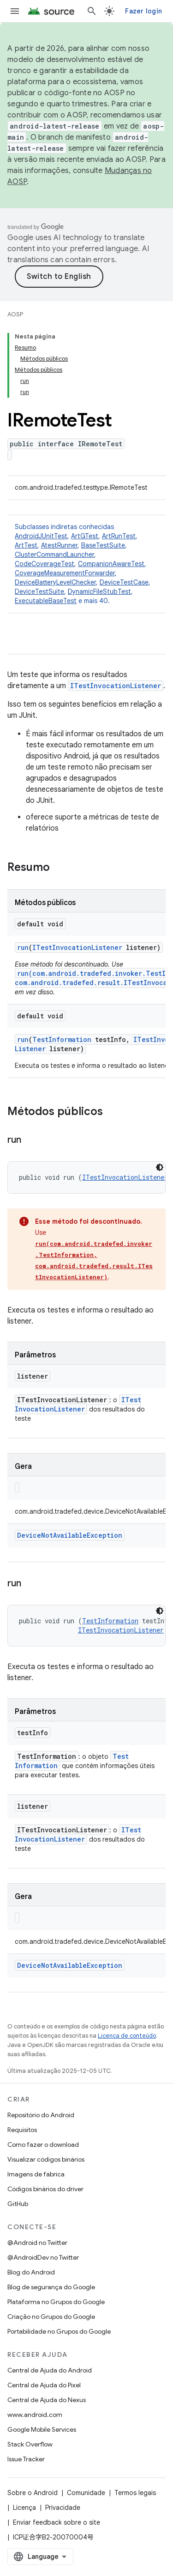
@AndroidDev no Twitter (43, 2257)
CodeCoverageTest (44, 564)
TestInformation (61, 1039)
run (23, 947)
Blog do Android (31, 2272)
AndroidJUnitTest (41, 536)
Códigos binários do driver (45, 2189)
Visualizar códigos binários (45, 2159)
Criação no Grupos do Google (51, 2316)
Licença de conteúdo (127, 2036)
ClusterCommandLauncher (54, 554)
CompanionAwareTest (111, 564)
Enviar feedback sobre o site (56, 2522)
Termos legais (135, 2492)
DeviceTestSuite (39, 591)
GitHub (17, 2204)
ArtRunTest (119, 536)
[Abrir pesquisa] (91, 11)
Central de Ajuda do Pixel (44, 2385)
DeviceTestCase (124, 582)
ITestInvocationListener (115, 685)
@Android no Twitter (37, 2242)
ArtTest (26, 545)
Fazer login (143, 11)
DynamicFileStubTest (99, 591)
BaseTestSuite (103, 545)
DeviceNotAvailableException (69, 1535)
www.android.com (34, 2414)
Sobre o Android (32, 2492)
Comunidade (86, 2492)
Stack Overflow (30, 2444)
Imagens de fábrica (36, 2174)
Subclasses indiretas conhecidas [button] (86, 564)
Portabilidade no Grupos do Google (59, 2331)
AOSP (15, 314)
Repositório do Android (40, 2115)
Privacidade (62, 2507)
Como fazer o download (43, 2144)
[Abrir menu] (15, 11)
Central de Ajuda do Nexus (46, 2400)
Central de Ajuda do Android (49, 2370)
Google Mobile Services (41, 2429)
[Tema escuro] (159, 1167)
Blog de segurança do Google (51, 2287)
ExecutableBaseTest (46, 601)
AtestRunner (59, 545)
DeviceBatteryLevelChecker (55, 582)
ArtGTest (84, 536)
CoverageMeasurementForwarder (65, 573)
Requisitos (22, 2130)
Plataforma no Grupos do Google (56, 2302)
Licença (24, 2507)
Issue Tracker (26, 2459)
